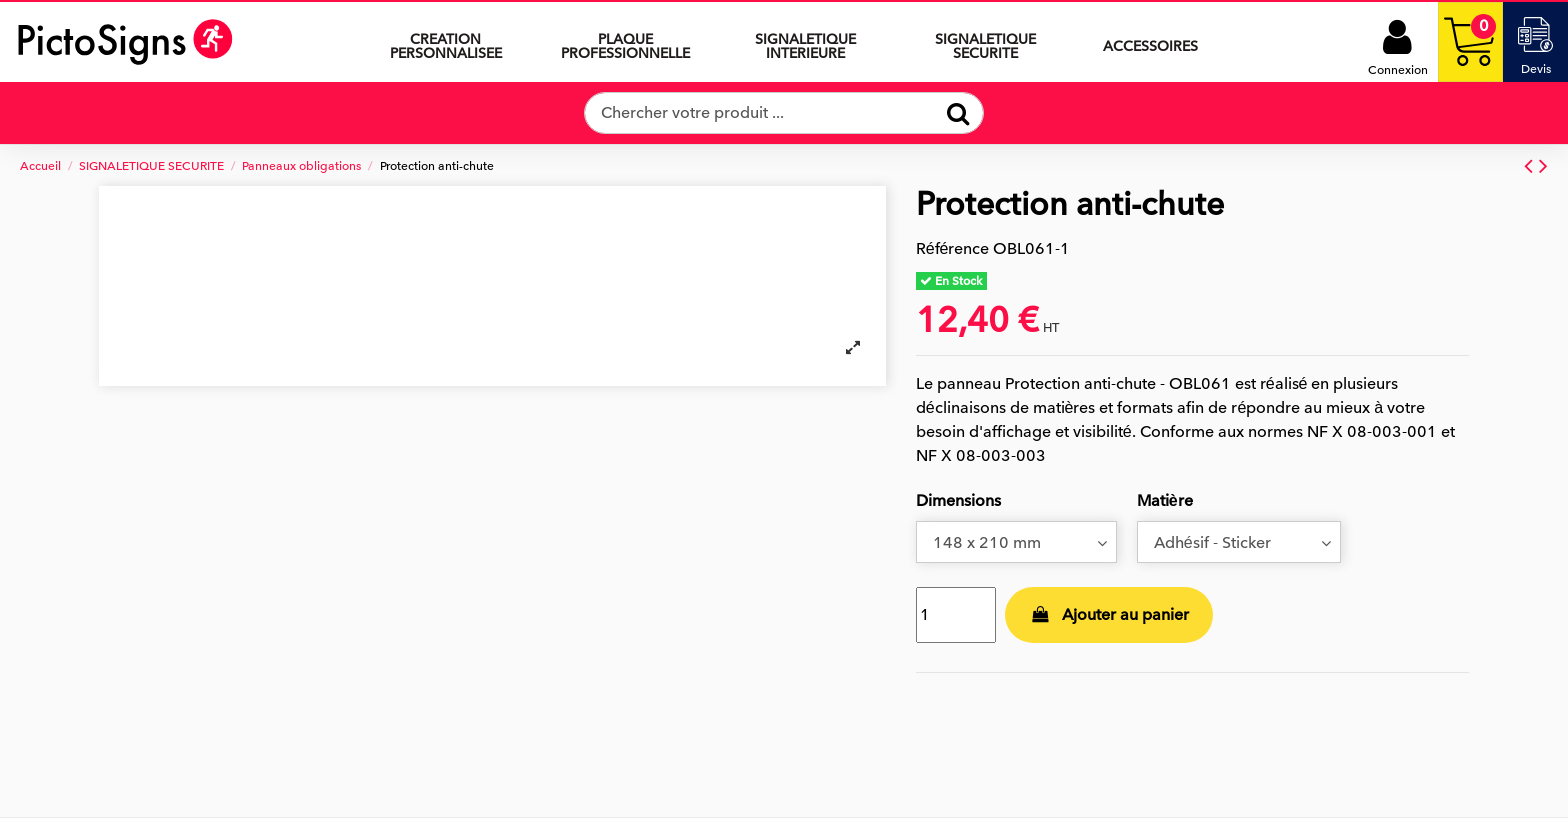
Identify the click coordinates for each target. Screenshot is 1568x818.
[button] (806, 42)
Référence (953, 249)
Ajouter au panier (1109, 615)
